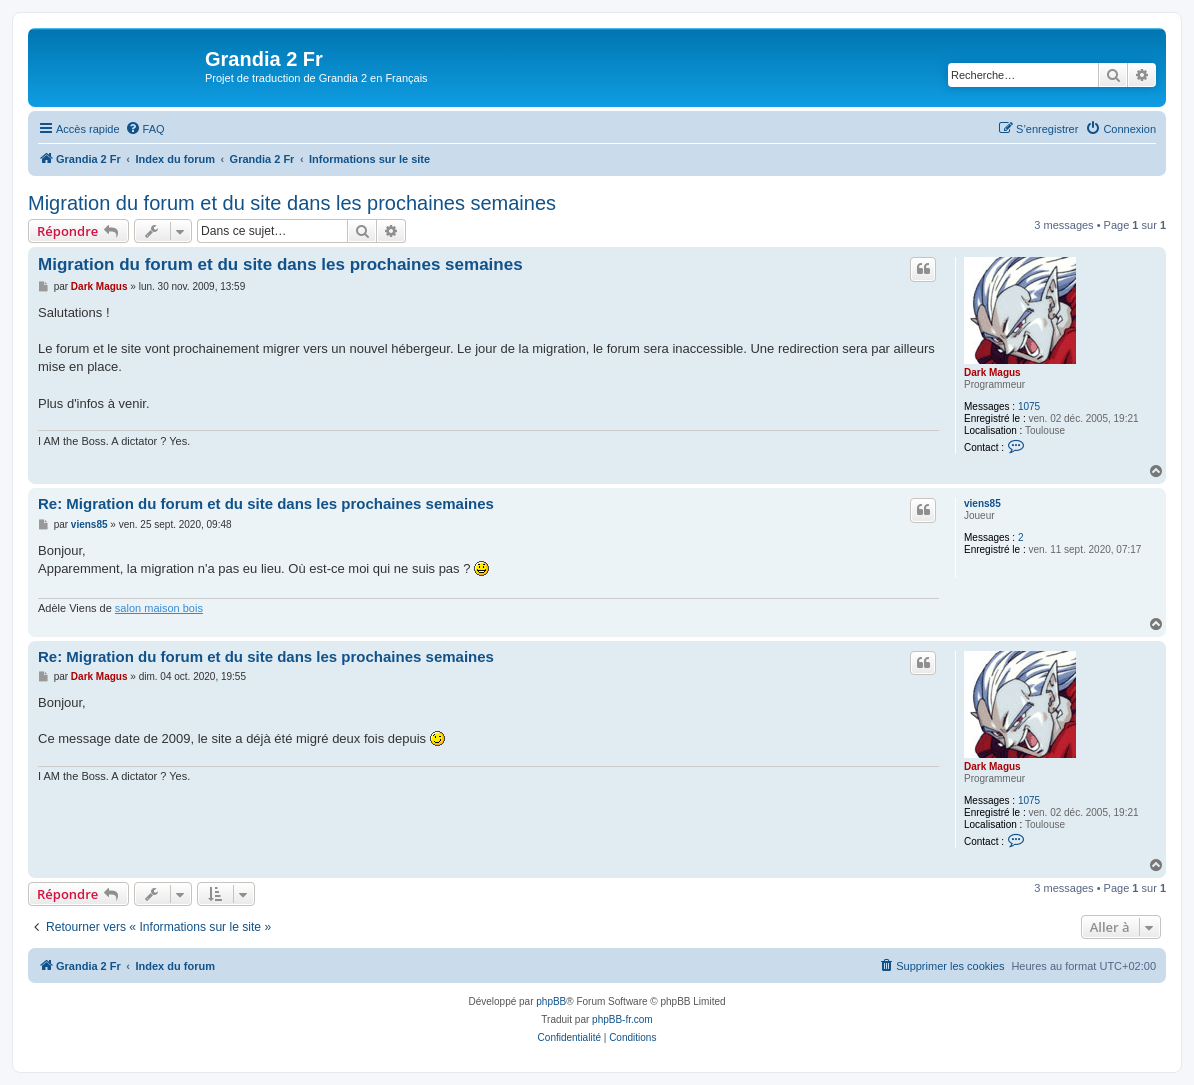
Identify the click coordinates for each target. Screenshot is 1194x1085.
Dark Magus (992, 372)
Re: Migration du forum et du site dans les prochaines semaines (266, 503)
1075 (1029, 406)
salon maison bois (159, 608)
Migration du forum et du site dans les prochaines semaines (292, 203)
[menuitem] (145, 129)
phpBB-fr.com (622, 1019)
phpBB (551, 1001)
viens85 (982, 503)
